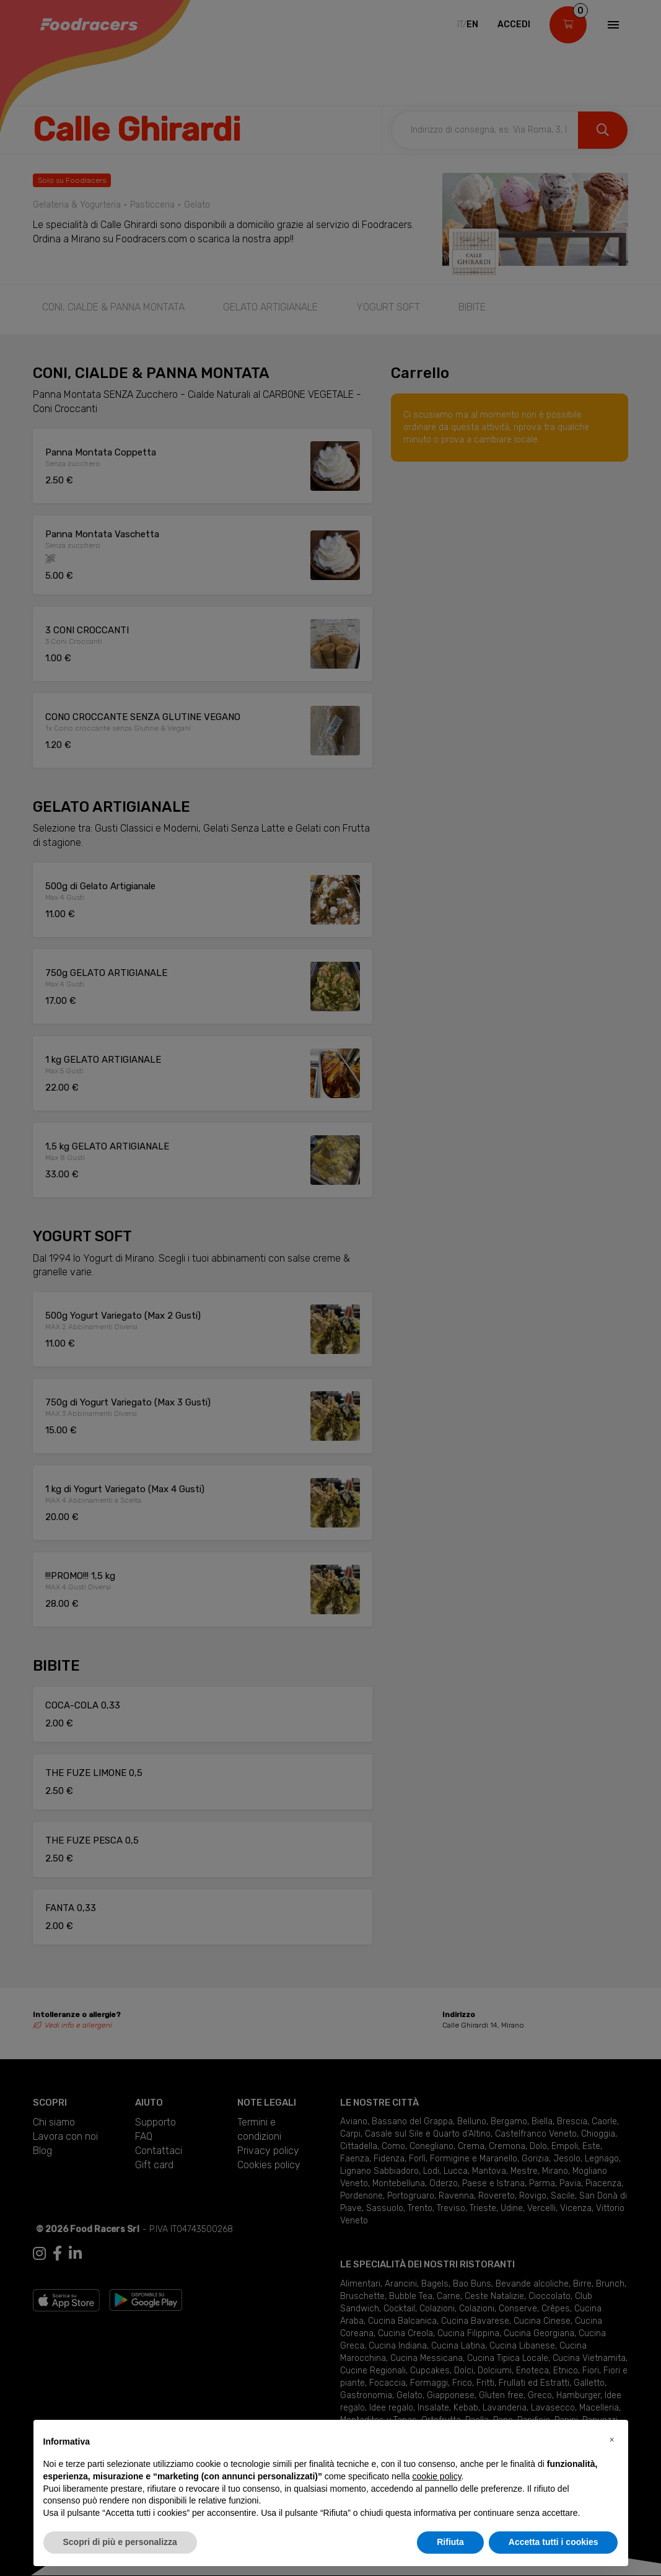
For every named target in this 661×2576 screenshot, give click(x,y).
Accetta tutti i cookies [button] (553, 2542)
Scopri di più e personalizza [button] (120, 2542)
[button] (612, 2440)
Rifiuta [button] (450, 2542)
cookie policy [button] (436, 2476)
